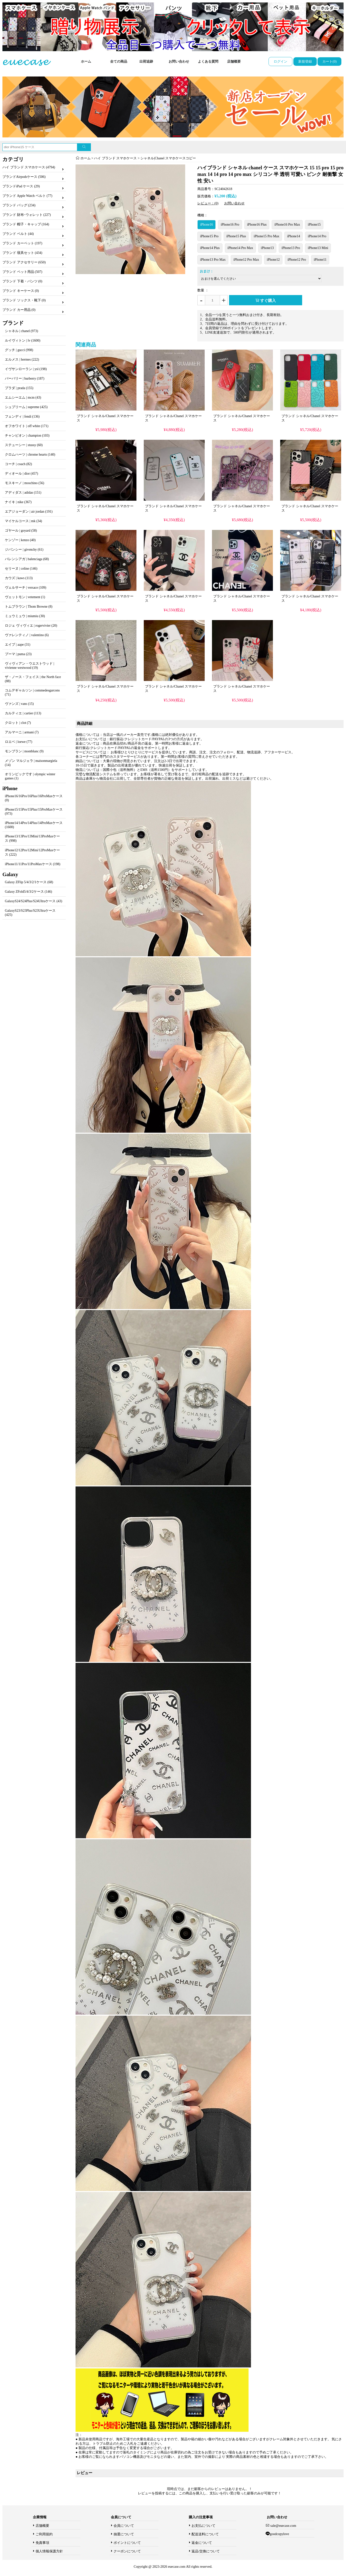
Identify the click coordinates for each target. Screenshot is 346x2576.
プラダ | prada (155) (19, 388)
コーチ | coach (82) (18, 464)
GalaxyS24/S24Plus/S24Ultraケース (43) (33, 901)
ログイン (280, 61)
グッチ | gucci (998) (19, 350)
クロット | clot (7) (18, 723)
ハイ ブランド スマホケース (115, 158)
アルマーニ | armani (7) (22, 732)
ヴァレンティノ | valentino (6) (27, 635)
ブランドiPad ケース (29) (21, 186)
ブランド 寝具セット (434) (22, 253)
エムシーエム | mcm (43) (23, 397)
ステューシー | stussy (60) (24, 445)
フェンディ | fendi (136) (22, 416)
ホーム (86, 61)
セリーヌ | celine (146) (21, 568)
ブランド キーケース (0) (20, 291)
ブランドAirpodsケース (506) (24, 177)
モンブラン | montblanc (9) (24, 751)
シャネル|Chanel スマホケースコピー (168, 158)
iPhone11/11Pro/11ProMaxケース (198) (32, 864)
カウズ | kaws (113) (19, 578)
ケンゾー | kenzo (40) (20, 540)
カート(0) (329, 61)
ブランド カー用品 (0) (18, 310)
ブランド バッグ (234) (18, 205)
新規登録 (305, 61)
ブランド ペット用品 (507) (22, 272)
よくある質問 (208, 61)
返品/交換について (206, 2551)
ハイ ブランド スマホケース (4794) (28, 167)
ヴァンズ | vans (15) (19, 704)
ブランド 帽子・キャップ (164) (25, 224)
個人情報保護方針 (49, 2551)
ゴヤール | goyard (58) (21, 530)
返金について (202, 2543)
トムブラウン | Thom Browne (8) (28, 606)
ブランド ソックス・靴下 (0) (24, 300)
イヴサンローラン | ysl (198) (26, 369)
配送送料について (205, 2534)
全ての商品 (118, 61)
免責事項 (42, 2543)
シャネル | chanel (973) (21, 331)
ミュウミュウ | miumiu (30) (25, 616)
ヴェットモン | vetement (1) (25, 597)
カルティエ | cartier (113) (23, 713)
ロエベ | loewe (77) (18, 742)
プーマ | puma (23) (18, 654)
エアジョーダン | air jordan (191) (29, 511)
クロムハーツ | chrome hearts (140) (30, 454)
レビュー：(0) (207, 203)
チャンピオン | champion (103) (27, 435)
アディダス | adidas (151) (23, 492)
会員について (124, 2526)
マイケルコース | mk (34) (23, 521)
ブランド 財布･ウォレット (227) (26, 215)
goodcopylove (279, 2534)
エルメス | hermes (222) (22, 359)
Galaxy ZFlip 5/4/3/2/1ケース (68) (29, 882)
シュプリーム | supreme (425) (26, 407)
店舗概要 (234, 61)
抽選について (124, 2534)
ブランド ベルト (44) (18, 234)
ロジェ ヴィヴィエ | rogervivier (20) (31, 625)
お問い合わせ (179, 61)
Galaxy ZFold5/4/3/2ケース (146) (28, 891)
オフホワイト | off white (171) (26, 426)
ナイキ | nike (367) (18, 502)
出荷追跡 (146, 61)
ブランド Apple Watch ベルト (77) (27, 196)
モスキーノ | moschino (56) (24, 483)
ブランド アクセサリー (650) (24, 262)
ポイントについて (127, 2543)
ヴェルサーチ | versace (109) (25, 587)
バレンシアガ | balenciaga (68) (27, 559)
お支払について (203, 2526)
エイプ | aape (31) (17, 644)
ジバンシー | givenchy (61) (24, 549)
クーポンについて (127, 2551)
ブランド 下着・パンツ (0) (22, 281)
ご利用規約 (44, 2534)
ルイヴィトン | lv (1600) (22, 340)
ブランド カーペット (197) (22, 243)
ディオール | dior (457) (21, 473)
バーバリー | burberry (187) (24, 378)
